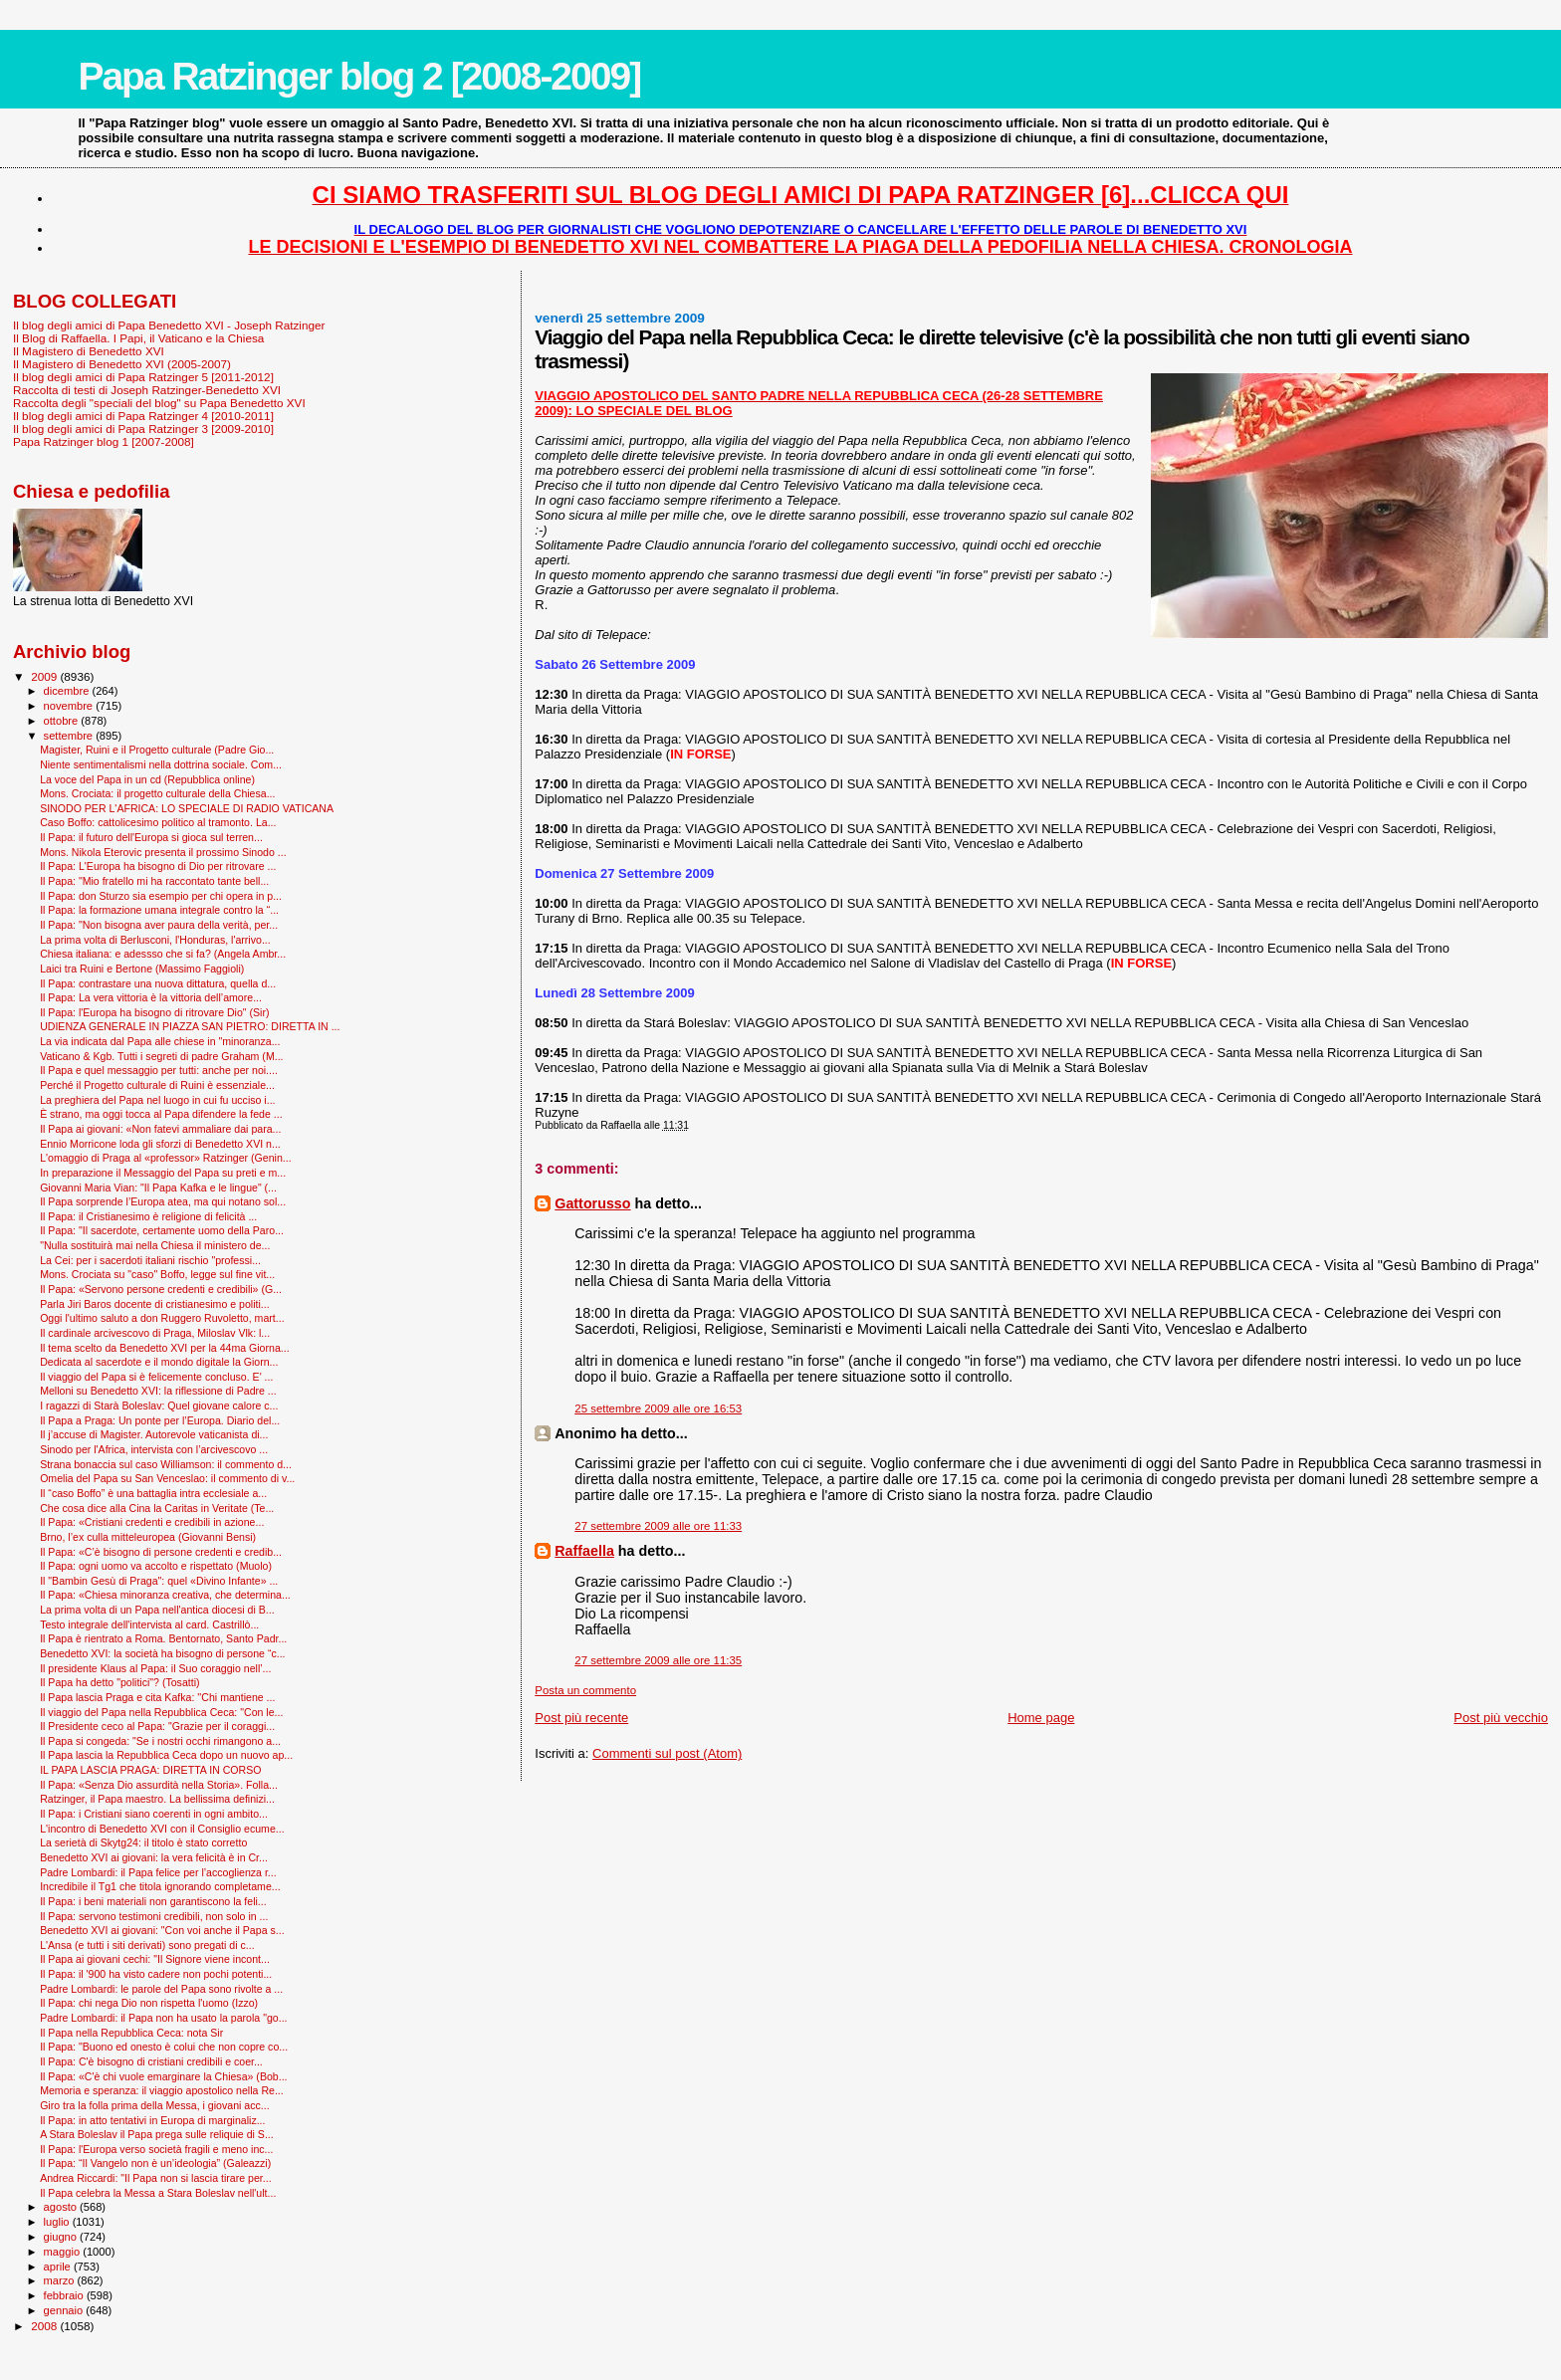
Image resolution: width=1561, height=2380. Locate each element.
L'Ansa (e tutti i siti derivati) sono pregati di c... (147, 1945)
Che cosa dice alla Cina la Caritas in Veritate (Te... (157, 1508)
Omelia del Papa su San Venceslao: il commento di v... (167, 1478)
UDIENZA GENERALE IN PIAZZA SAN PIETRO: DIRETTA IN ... (189, 1026)
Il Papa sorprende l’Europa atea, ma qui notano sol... (163, 1201)
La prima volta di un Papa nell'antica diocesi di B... (157, 1610)
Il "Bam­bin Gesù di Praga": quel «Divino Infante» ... (159, 1581)
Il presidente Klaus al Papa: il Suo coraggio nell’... (155, 1668)
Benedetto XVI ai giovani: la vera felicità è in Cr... (154, 1857)
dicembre (68, 691)
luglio (58, 2222)
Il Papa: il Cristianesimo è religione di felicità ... (148, 1216)
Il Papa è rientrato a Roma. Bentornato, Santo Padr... (163, 1638)
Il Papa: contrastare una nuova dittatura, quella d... (158, 983)
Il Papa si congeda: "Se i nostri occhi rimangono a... (160, 1741)
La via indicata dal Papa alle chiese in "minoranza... (160, 1041)
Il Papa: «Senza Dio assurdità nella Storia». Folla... (159, 1785)
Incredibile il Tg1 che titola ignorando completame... (160, 1886)
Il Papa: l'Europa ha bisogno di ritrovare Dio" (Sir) (154, 1012)
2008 (45, 2325)
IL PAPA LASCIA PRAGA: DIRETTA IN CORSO (150, 1770)
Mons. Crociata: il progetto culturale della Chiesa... (157, 793)
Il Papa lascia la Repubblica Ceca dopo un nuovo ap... (166, 1755)
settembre (70, 736)
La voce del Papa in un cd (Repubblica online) (147, 779)
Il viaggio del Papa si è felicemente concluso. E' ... (156, 1377)
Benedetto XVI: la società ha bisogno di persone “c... (162, 1653)
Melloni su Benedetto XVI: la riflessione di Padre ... (158, 1391)
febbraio (65, 2295)
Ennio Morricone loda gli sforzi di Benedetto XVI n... (160, 1144)
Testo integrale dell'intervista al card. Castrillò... (149, 1624)
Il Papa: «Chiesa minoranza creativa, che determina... (165, 1595)
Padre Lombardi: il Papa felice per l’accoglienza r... (158, 1872)
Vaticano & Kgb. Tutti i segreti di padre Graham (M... (161, 1056)
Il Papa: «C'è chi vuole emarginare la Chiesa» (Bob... (163, 2076)
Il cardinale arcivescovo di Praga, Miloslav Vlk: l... (155, 1333)
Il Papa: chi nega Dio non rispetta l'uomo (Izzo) (149, 2003)
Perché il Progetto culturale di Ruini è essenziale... (157, 1085)
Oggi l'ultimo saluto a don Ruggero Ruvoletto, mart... (162, 1318)
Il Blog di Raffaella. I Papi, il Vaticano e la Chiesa (138, 337)
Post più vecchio (1500, 1717)
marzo (61, 2280)
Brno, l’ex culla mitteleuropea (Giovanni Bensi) (148, 1537)
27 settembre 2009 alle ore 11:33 (658, 1526)
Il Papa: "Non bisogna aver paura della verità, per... (159, 925)
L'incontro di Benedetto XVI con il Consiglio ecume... (162, 1829)
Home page (1040, 1717)
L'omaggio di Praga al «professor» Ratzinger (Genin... (166, 1158)
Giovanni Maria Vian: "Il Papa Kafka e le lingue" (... (158, 1187)
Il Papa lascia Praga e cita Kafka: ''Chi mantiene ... (157, 1697)
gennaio (65, 2310)
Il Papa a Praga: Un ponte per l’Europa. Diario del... (160, 1420)
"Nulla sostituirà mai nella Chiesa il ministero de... (155, 1245)
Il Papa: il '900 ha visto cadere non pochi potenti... (156, 1974)
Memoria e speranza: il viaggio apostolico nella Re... (162, 2090)
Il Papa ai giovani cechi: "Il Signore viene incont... (155, 1959)
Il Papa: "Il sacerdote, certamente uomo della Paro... (162, 1230)
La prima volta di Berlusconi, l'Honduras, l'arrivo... (155, 940)
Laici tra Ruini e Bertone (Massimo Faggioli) (142, 968)
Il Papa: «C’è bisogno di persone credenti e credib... (161, 1552)
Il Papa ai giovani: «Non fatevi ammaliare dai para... (160, 1129)
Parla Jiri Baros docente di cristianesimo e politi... (154, 1304)
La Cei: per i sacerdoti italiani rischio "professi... (150, 1260)
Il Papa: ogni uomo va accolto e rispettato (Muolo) (156, 1566)
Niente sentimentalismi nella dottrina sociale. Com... (161, 764)
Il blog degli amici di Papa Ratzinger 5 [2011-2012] (143, 376)
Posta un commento (585, 1690)
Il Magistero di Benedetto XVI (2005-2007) (122, 363)
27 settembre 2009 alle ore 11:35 (658, 1660)
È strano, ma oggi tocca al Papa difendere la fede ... (161, 1114)
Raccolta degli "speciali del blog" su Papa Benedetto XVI (159, 402)
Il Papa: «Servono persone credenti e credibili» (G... (161, 1289)
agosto (62, 2207)
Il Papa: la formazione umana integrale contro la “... (159, 910)
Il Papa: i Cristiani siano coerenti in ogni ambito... (154, 1814)
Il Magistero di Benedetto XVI (88, 350)
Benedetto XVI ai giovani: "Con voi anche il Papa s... (162, 1930)
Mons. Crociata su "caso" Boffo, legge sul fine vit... (157, 1274)
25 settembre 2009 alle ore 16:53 (658, 1408)
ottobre (63, 721)
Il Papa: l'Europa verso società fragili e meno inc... (156, 2149)
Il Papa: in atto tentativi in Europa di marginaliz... (152, 2120)
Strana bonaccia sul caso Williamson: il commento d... (166, 1464)
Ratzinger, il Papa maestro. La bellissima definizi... (157, 1799)
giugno (62, 2237)
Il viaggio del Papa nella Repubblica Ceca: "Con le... (161, 1712)
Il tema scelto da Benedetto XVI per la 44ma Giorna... (165, 1348)
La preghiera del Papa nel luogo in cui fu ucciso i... (157, 1100)
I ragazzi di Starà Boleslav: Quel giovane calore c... (159, 1405)
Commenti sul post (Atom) (667, 1753)
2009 (45, 676)
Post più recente (581, 1717)
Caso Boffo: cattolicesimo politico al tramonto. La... (158, 822)
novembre (70, 706)
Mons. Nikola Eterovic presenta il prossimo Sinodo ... (163, 852)
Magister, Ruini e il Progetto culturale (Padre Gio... (157, 750)
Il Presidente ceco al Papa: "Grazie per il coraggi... (157, 1726)
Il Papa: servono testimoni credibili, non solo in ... (154, 1916)
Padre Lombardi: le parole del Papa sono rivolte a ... (161, 1989)
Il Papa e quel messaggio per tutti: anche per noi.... (159, 1070)
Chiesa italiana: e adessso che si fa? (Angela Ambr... (163, 954)
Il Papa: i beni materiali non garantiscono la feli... (153, 1901)
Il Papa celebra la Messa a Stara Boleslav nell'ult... (158, 2193)
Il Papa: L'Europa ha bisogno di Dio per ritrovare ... (158, 866)
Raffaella (584, 1551)
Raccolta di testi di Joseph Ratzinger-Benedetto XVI (147, 389)
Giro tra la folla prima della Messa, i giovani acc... (154, 2105)
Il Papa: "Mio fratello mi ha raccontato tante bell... (154, 881)
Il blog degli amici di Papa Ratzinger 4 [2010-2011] (143, 415)
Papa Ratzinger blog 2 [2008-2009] (359, 76)
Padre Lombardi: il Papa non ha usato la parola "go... (163, 2018)
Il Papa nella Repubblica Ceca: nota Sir (131, 2033)
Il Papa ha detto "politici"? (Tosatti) (119, 1682)
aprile (59, 2266)
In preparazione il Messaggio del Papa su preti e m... (163, 1173)
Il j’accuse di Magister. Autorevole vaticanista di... (154, 1434)
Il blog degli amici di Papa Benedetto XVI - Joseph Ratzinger (169, 325)
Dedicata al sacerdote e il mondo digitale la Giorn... (159, 1362)
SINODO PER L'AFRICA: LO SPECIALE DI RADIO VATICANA (187, 808)
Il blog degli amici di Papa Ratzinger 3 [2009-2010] (143, 428)
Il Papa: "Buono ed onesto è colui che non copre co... (164, 2047)
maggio (64, 2252)
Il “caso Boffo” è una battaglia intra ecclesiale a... (153, 1493)
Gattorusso (592, 1203)
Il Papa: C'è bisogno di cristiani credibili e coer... (151, 2061)
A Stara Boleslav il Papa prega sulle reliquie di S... (157, 2134)
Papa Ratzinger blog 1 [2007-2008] (103, 441)
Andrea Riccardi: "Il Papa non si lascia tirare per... (155, 2178)
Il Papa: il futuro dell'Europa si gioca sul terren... (151, 837)
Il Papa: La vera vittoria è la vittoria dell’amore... (151, 997)
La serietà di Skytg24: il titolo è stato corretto (143, 1842)
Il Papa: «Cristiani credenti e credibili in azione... (152, 1522)
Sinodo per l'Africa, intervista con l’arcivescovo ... (154, 1449)
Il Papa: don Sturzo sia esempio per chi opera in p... (161, 896)
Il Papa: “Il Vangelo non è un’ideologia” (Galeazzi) (155, 2163)
